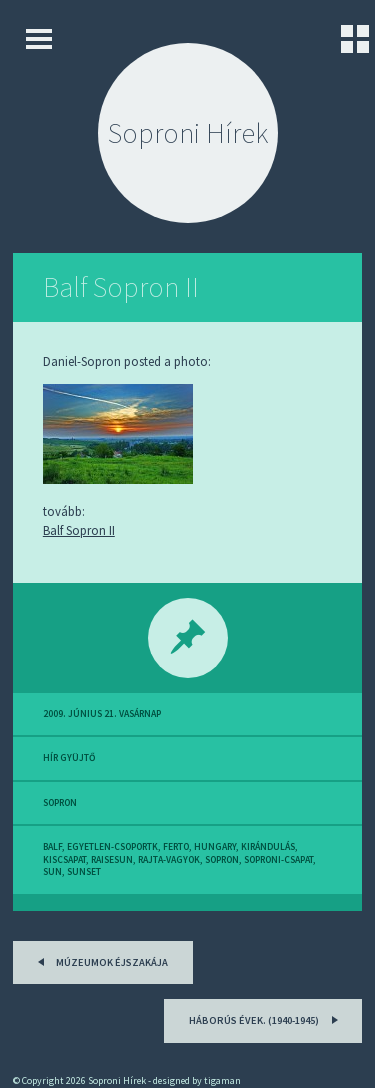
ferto (176, 847)
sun (52, 872)
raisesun (112, 860)
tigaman (222, 1080)
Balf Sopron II (121, 287)
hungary (215, 847)
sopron (60, 803)
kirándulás (268, 847)
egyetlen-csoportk (112, 847)
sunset (84, 872)
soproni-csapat (278, 860)
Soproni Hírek (188, 133)
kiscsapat (64, 860)
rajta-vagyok (169, 860)
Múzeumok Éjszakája (99, 960)
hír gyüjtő (69, 758)
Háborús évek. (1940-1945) (266, 1018)
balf (52, 847)
